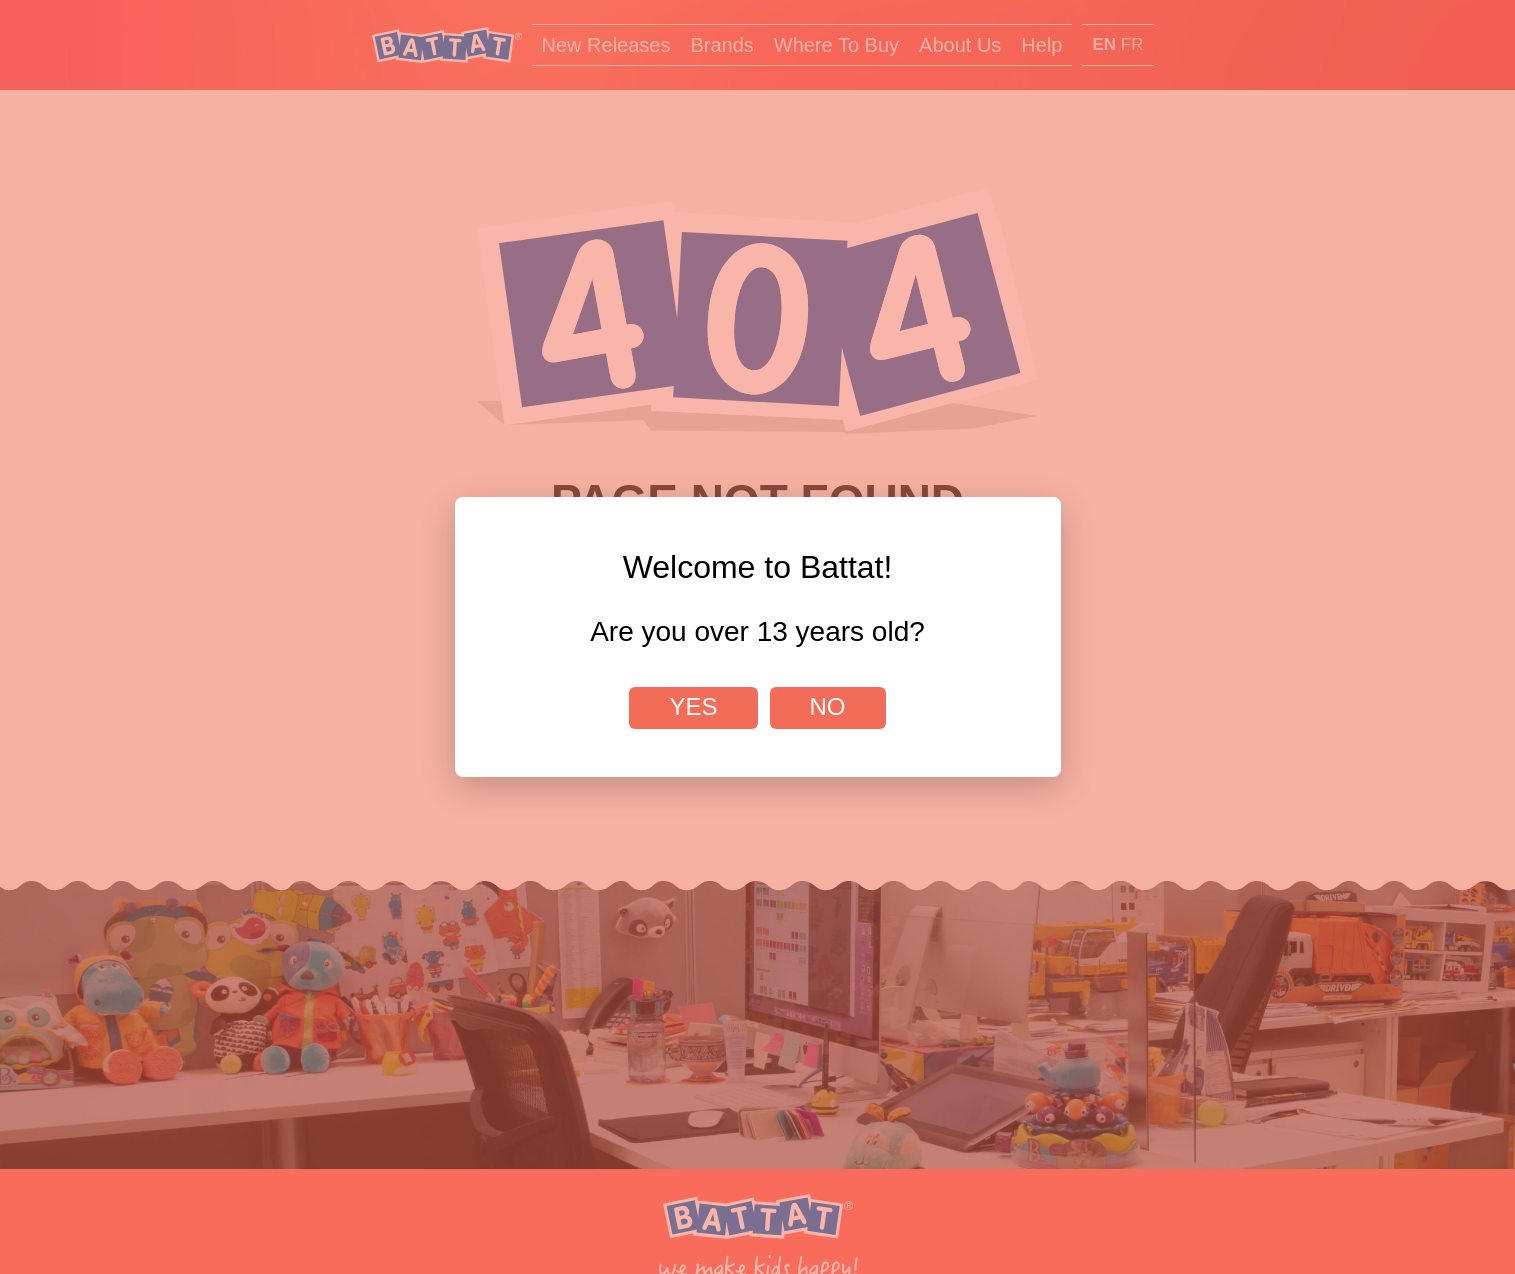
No (828, 706)
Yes (693, 706)
